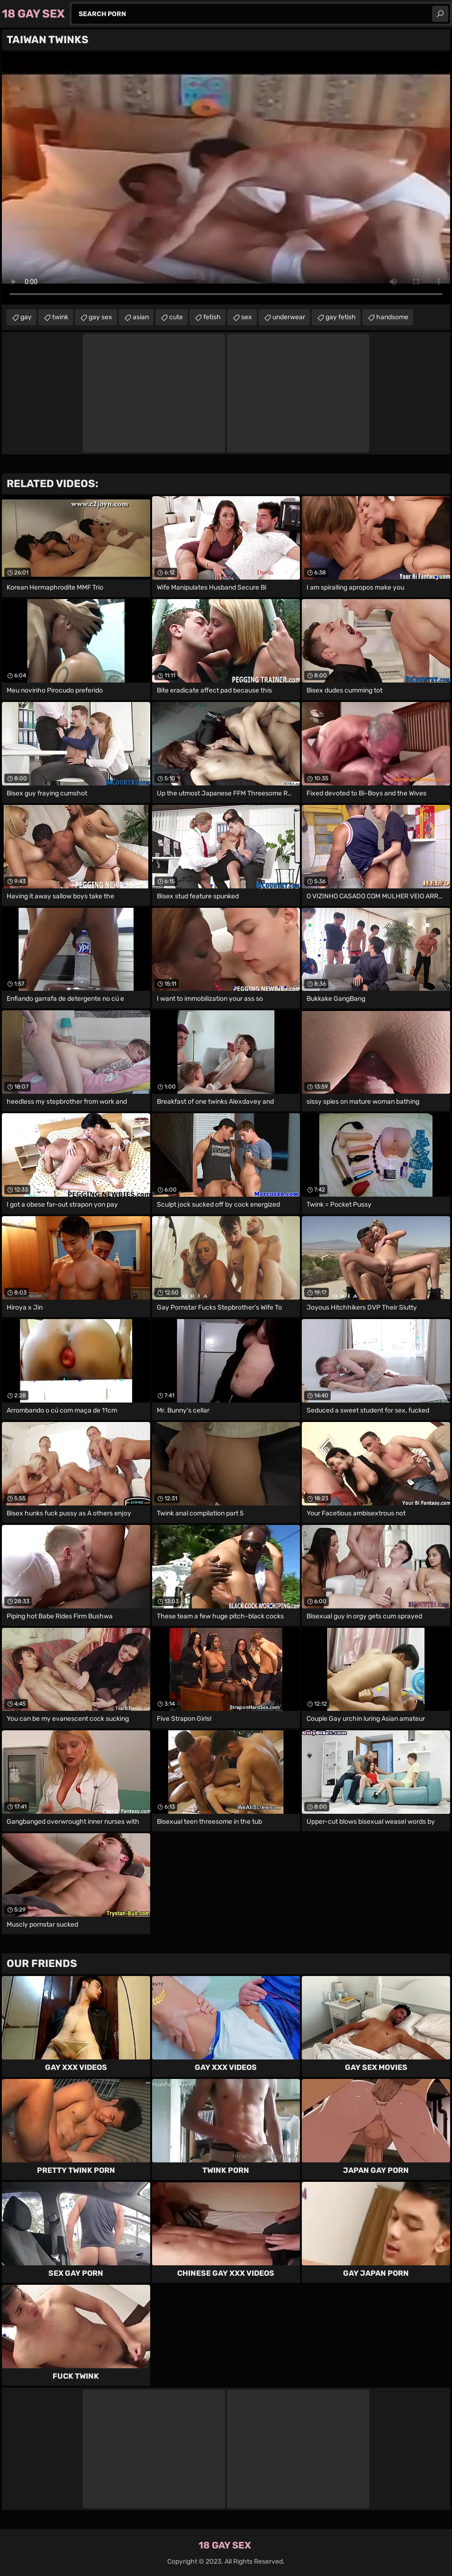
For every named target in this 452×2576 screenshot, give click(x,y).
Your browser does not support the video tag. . (226, 178)
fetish (212, 317)
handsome (392, 317)
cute (176, 317)
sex (246, 317)
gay (26, 317)
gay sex (100, 317)
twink (60, 317)
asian (141, 317)
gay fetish (340, 317)
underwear (288, 317)
